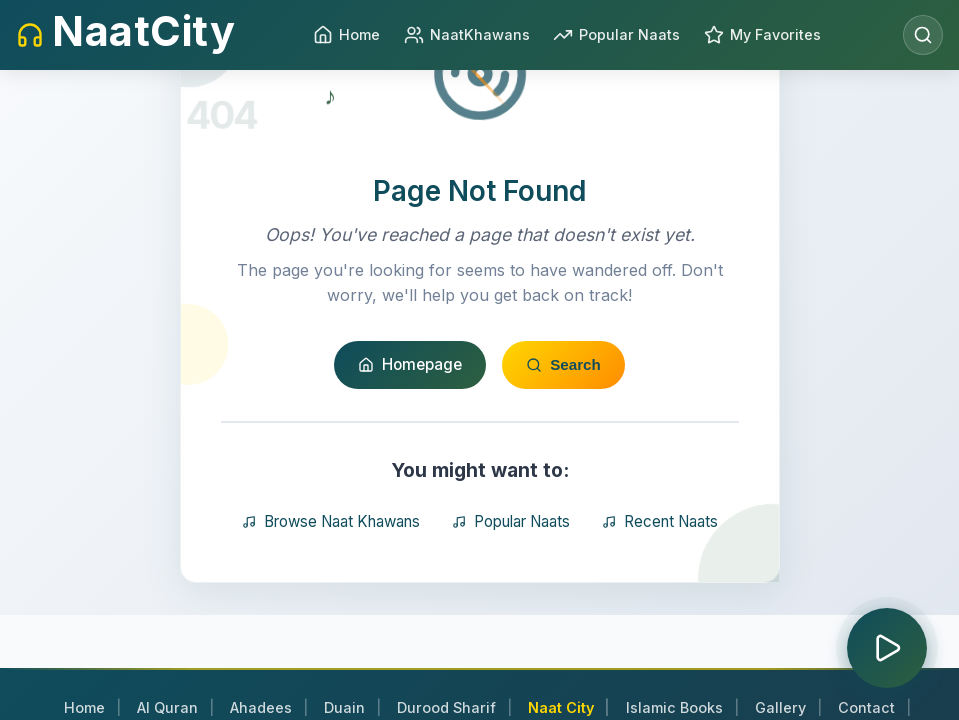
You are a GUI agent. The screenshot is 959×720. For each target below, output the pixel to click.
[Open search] (923, 35)
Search (563, 463)
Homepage (410, 463)
